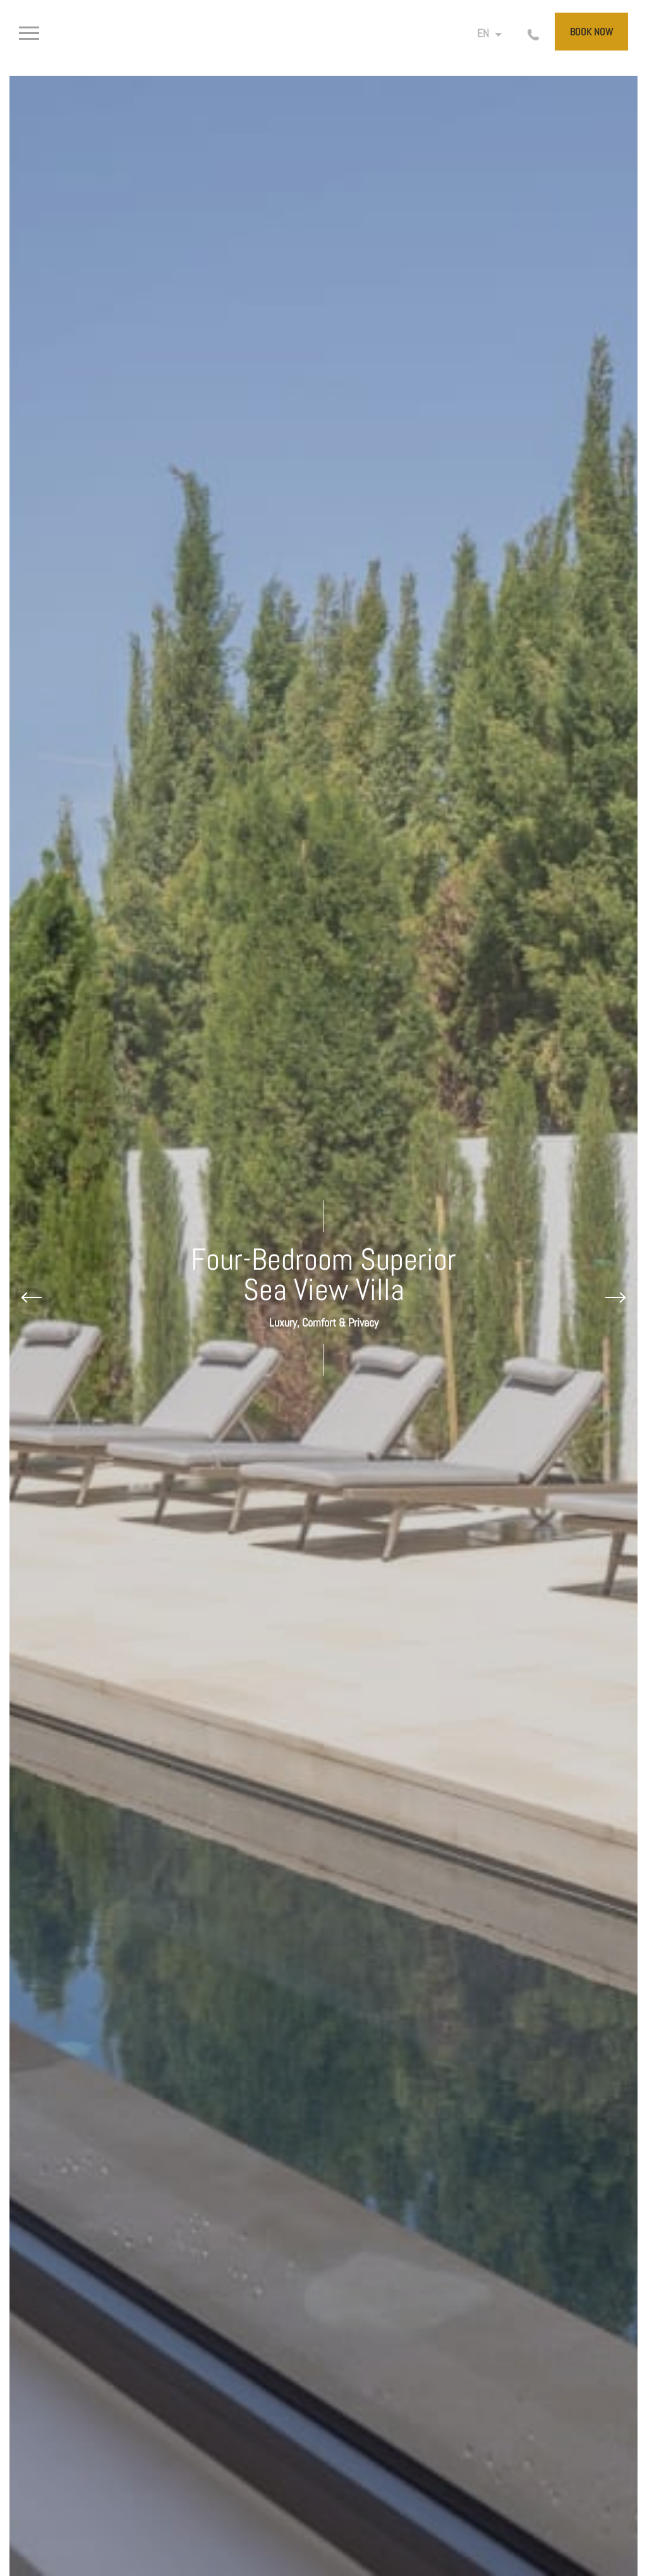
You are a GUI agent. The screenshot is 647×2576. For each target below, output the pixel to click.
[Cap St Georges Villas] (323, 37)
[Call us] (526, 33)
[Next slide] (615, 1297)
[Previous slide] (31, 1297)
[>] (49, 33)
